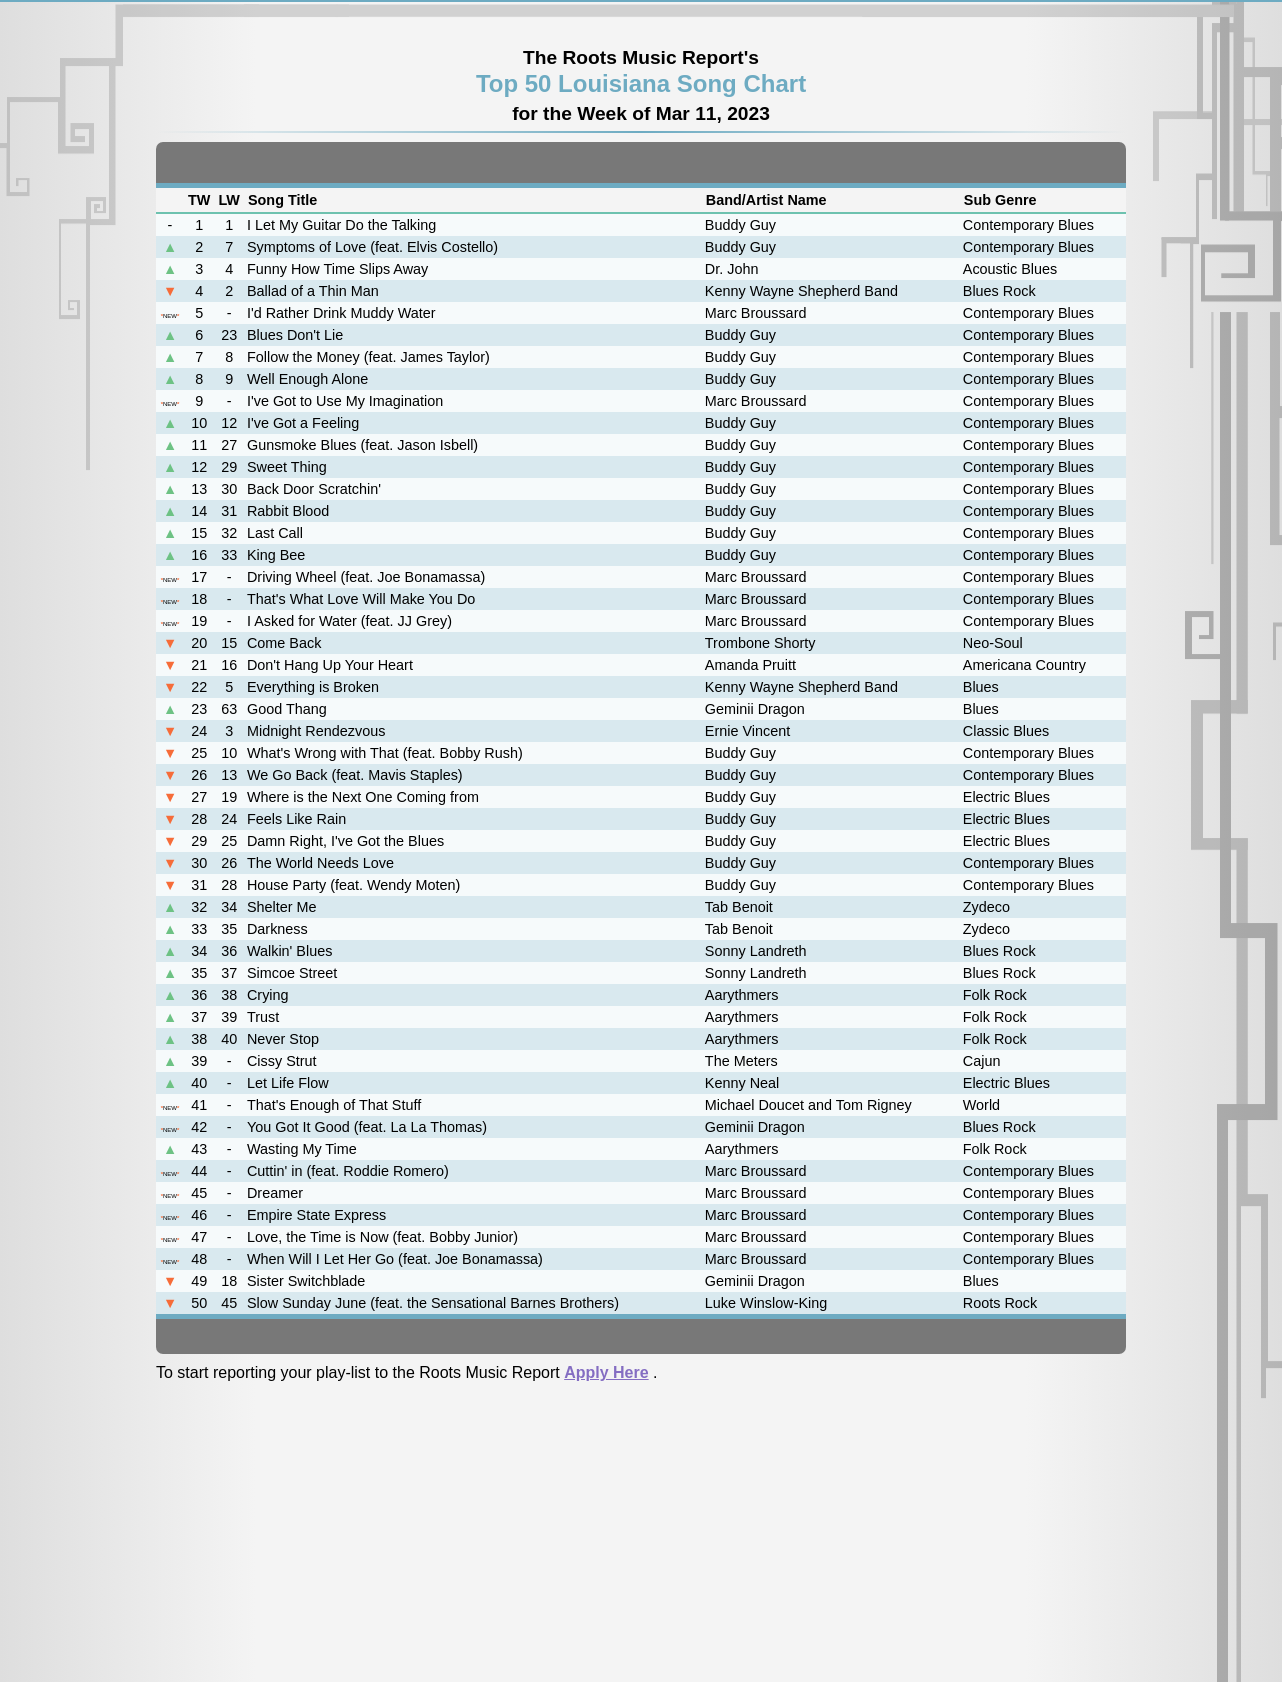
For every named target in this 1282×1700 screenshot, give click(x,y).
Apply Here (606, 1372)
